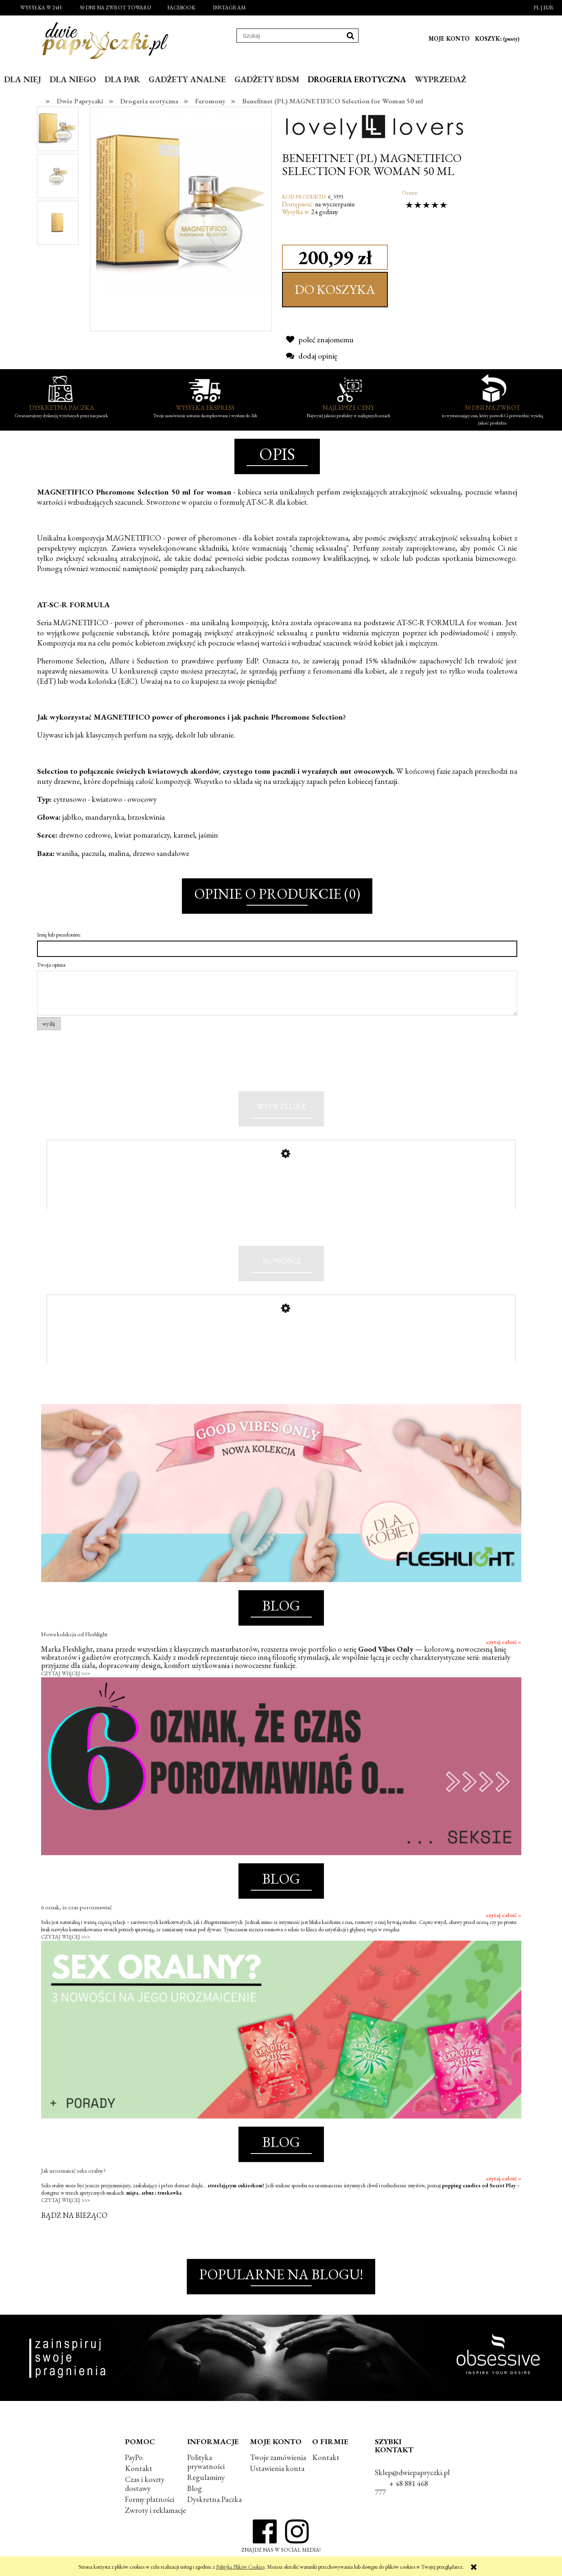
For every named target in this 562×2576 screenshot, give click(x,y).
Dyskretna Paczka (214, 2499)
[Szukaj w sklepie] (290, 36)
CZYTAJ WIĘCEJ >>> (65, 1673)
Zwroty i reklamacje (155, 2510)
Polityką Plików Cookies (240, 2566)
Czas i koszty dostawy (144, 2483)
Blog (194, 2488)
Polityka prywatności (206, 2461)
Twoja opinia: (51, 964)
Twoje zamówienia (278, 2457)
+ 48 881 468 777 (401, 2487)
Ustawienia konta (277, 2468)
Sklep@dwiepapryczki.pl (412, 2472)
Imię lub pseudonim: (59, 934)
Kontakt (138, 2468)
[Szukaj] (350, 35)
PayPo (134, 2457)
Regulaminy (206, 2477)
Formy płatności (149, 2499)
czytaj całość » (503, 1642)
